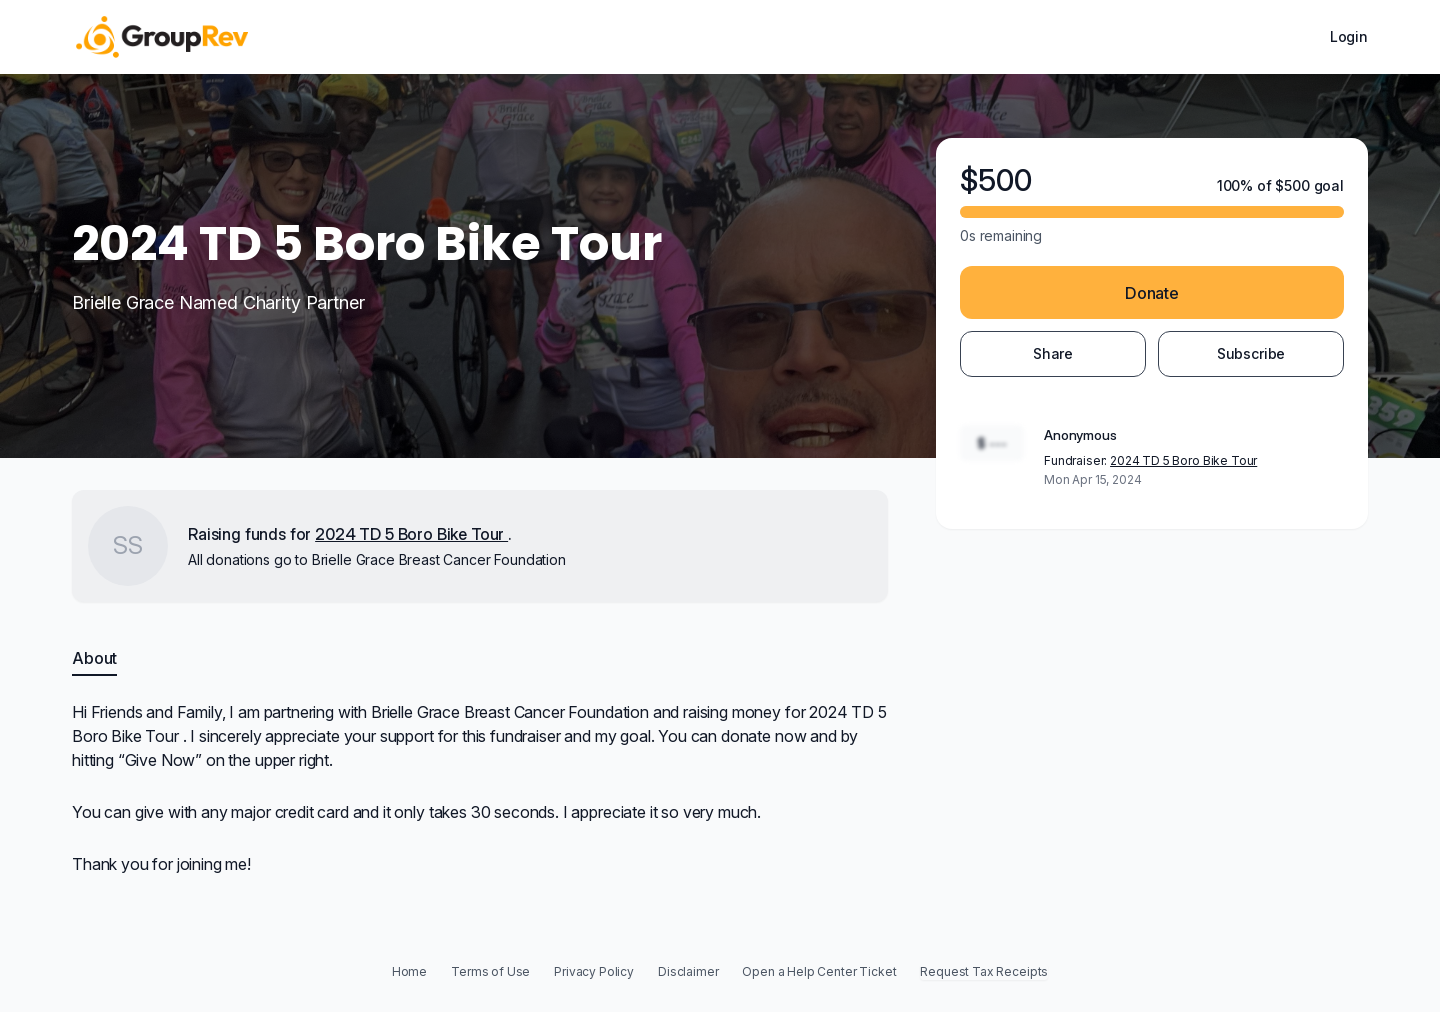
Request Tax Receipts (984, 971)
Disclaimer (688, 971)
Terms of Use (490, 971)
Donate (1152, 293)
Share (1053, 353)
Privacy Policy (594, 971)
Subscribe (1251, 353)
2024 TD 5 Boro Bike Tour (1183, 460)
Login (1349, 36)
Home (409, 971)
